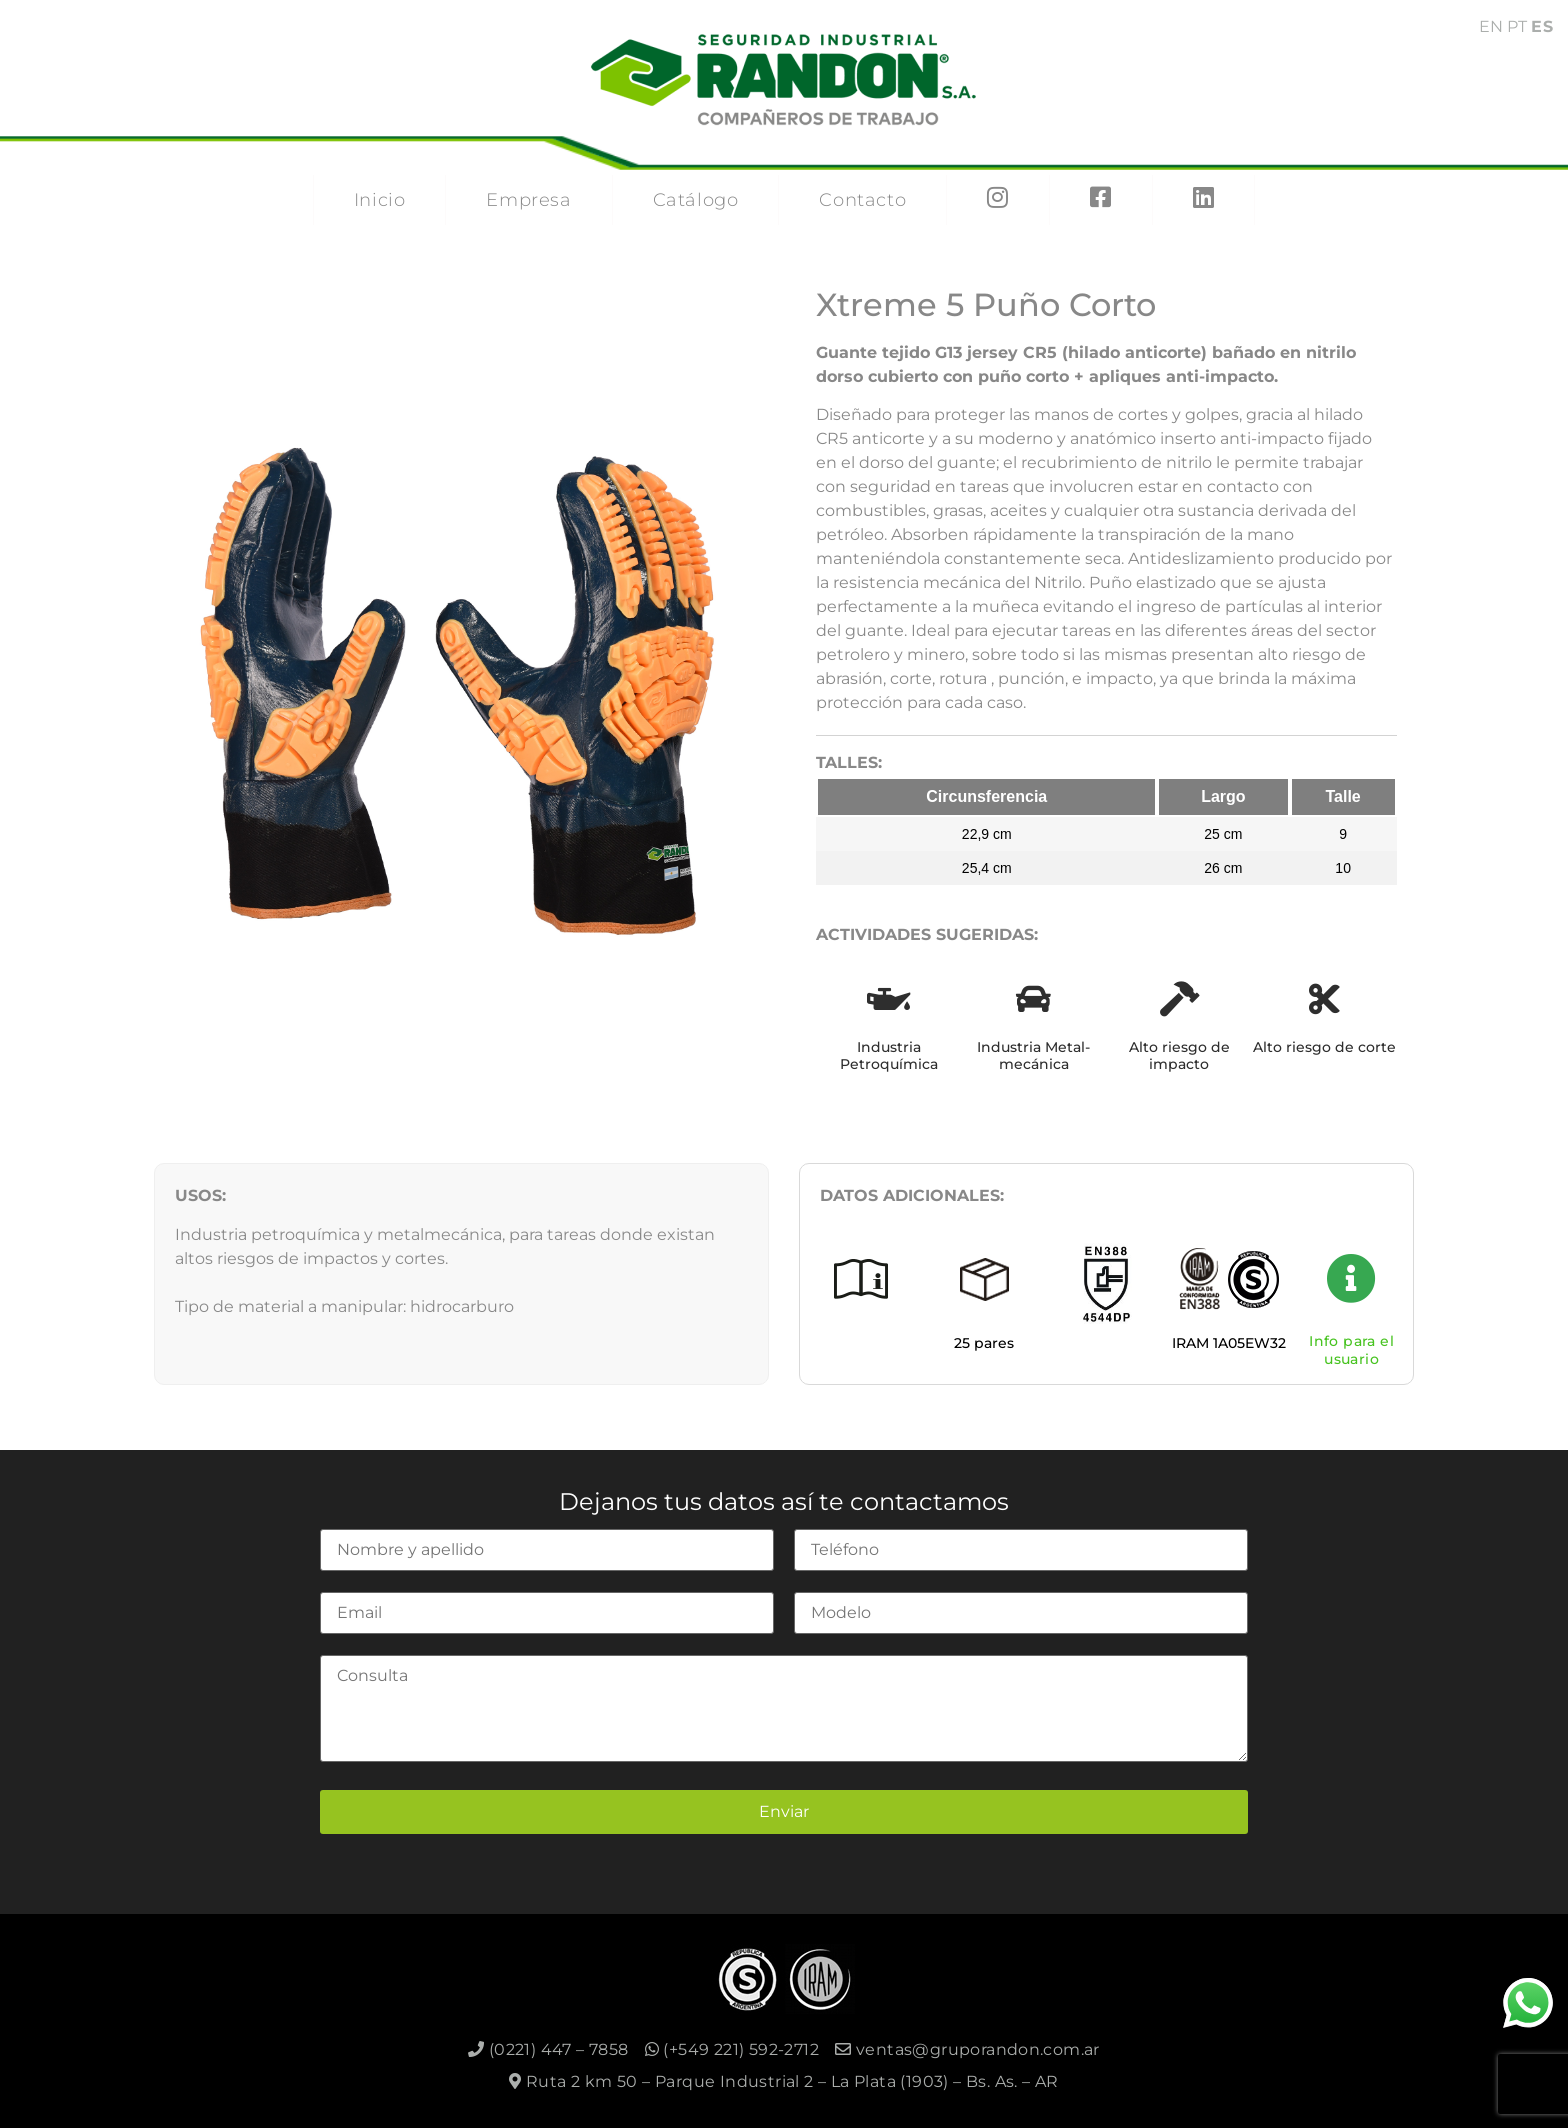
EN (1491, 26)
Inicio (380, 200)
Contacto (862, 200)
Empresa (528, 200)
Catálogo (696, 200)
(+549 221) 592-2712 (732, 2049)
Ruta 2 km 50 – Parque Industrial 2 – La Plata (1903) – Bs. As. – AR (784, 2081)
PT (1517, 26)
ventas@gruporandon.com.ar (967, 2049)
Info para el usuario (1351, 1350)
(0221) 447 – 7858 (548, 2049)
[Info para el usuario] (1352, 1278)
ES (1542, 26)
